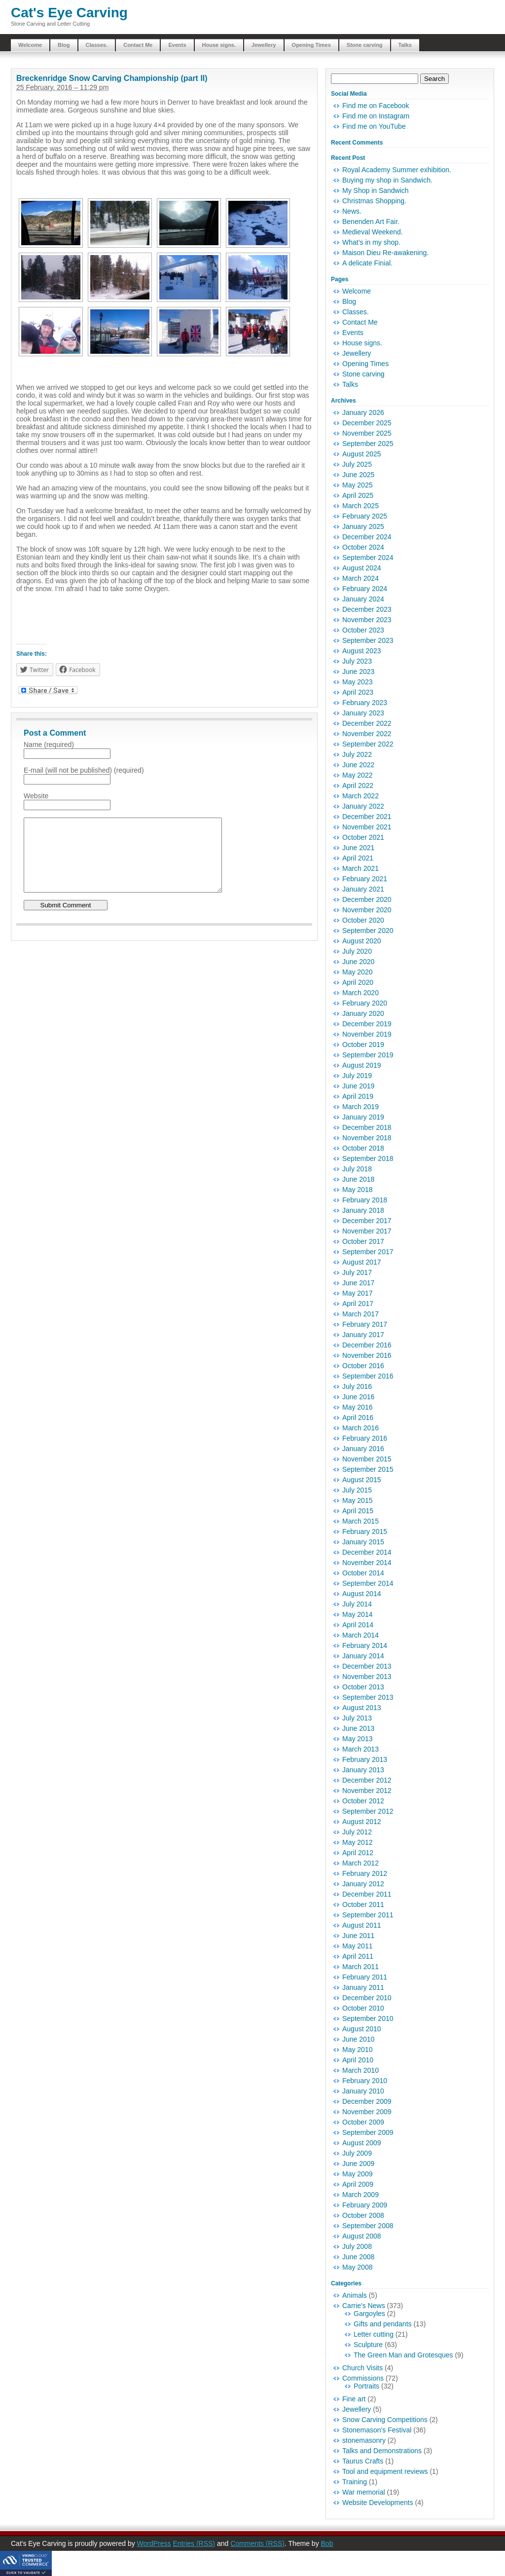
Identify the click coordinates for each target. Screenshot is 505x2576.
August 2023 (361, 651)
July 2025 (357, 464)
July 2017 (357, 1272)
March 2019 (360, 1107)
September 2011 (368, 1915)
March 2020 (360, 993)
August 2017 (361, 1262)
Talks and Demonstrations (382, 2451)
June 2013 (358, 1728)
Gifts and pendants (383, 2324)
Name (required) (49, 744)
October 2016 (363, 1366)
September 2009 (368, 2132)
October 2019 (363, 1044)
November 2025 (367, 433)
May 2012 (357, 1842)
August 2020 (361, 941)
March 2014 (360, 1635)
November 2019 (367, 1034)
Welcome (30, 45)
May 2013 (357, 1739)
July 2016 (357, 1386)
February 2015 (364, 1531)
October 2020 (363, 920)
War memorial (363, 2492)
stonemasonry (364, 2440)
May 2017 (357, 1293)
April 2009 (357, 2184)
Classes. (97, 45)
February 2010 (364, 2081)
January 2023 (363, 713)
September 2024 (368, 557)
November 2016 (367, 1355)
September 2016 (368, 1376)
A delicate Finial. (367, 263)
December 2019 (367, 1024)
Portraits (366, 2386)
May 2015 (357, 1500)
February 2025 (364, 516)
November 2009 (367, 2112)
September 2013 (368, 1697)
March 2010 (360, 2070)
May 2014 (357, 1614)
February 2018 (364, 1200)
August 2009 (361, 2143)
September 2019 (368, 1055)
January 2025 (363, 526)
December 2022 (367, 723)
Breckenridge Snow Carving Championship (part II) (112, 78)
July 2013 (357, 1718)
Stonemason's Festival (376, 2430)
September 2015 (368, 1469)
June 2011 (358, 1936)
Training (354, 2482)
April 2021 (357, 858)
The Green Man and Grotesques (403, 2355)
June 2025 (358, 475)
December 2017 (367, 1221)
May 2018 (357, 1190)
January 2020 (363, 1013)
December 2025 (367, 423)
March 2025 (360, 506)
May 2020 (357, 972)
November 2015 (367, 1459)
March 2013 (360, 1749)
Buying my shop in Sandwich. (387, 180)
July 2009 (357, 2153)
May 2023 (357, 682)
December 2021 (367, 817)
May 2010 (357, 2049)
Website (36, 796)
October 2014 (363, 1573)
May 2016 (357, 1407)
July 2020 (357, 951)
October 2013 (363, 1687)
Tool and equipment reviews (385, 2471)
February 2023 (364, 703)
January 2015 (363, 1542)
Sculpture (368, 2345)
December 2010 (367, 1998)
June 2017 (358, 1283)
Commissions (363, 2378)
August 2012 (361, 1822)
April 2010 (357, 2060)
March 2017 (360, 1314)
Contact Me (137, 45)
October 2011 (363, 1904)
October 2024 (363, 547)
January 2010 (363, 2091)
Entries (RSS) (194, 2543)
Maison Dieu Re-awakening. (385, 253)
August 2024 (361, 568)
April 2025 (357, 495)
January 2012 (363, 1884)
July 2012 (357, 1832)
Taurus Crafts (362, 2461)
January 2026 (363, 412)
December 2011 (367, 1894)
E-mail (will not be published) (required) (84, 770)
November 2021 (367, 827)
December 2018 (367, 1127)
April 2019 (357, 1096)
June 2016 (358, 1397)
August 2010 (361, 2029)
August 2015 (361, 1480)
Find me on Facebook (375, 106)
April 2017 (357, 1303)
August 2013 (361, 1708)
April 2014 (357, 1625)
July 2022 (357, 754)
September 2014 (368, 1583)
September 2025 (368, 444)
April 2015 (357, 1511)
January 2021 (363, 889)
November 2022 (367, 734)
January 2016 (363, 1449)
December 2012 (367, 1780)
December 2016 (367, 1345)
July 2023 (357, 661)
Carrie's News (363, 2306)
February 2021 (364, 879)
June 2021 (358, 848)
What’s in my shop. (371, 242)
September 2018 (368, 1158)
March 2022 (360, 796)
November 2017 (367, 1231)
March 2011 (360, 1967)
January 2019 (363, 1117)
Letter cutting (374, 2334)
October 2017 (363, 1241)
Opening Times (311, 45)
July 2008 (357, 2246)
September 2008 (368, 2226)
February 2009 (364, 2205)
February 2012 (364, 1873)
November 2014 (367, 1563)
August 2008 (361, 2236)
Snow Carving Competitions (385, 2420)
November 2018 (367, 1138)
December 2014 (367, 1552)
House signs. (219, 45)
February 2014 (364, 1645)
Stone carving (365, 45)
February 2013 (364, 1759)
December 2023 (367, 609)
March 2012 (360, 1863)
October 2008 (363, 2215)
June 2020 (358, 962)
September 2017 (368, 1252)
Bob (327, 2543)
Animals (354, 2295)
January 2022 (363, 806)
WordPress (154, 2543)
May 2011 (357, 1946)
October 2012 (363, 1801)
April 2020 (357, 982)
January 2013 (363, 1770)
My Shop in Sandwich (375, 190)
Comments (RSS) (257, 2543)
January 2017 (363, 1335)
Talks (405, 45)
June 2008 (358, 2257)
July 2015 (357, 1490)
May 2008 (357, 2267)
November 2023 (367, 620)
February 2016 (364, 1438)
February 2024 (364, 589)
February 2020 (364, 1003)
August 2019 (361, 1065)
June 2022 (358, 765)
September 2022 (368, 744)
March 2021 (360, 868)
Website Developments (377, 2502)
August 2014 (361, 1594)
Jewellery (264, 45)
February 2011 (364, 1977)
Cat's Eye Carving (69, 12)
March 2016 (360, 1428)
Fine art (353, 2399)
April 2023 (357, 692)
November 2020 (367, 910)
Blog (64, 45)
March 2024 (360, 578)
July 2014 (357, 1604)
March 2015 (360, 1521)
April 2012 (357, 1853)
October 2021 (363, 837)
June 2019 (358, 1086)
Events (177, 45)
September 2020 (368, 930)
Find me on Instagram (375, 116)
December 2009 (367, 2101)
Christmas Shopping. (374, 201)
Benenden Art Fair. (370, 221)
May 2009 (357, 2174)
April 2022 (357, 785)
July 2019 (357, 1076)
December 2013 (367, 1666)
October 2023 (363, 630)
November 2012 (367, 1790)
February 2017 (364, 1324)
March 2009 (360, 2195)
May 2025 (357, 485)
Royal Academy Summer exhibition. (396, 170)
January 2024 (363, 599)
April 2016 (357, 1417)
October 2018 (363, 1148)
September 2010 (368, 2018)
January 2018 (363, 1210)
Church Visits (362, 2368)
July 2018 (357, 1169)
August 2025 (361, 454)
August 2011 (361, 1925)
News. (351, 211)
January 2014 (363, 1656)
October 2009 (363, 2122)
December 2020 (367, 899)
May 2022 (357, 775)
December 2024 (367, 537)
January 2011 (363, 1987)
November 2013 (367, 1676)
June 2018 (358, 1179)
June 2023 (358, 671)
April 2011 (357, 1956)
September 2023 (368, 640)
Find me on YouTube (374, 126)
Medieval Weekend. (372, 232)
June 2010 (358, 2039)
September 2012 (368, 1811)
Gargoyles (369, 2313)
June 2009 (358, 2163)
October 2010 (363, 2008)
